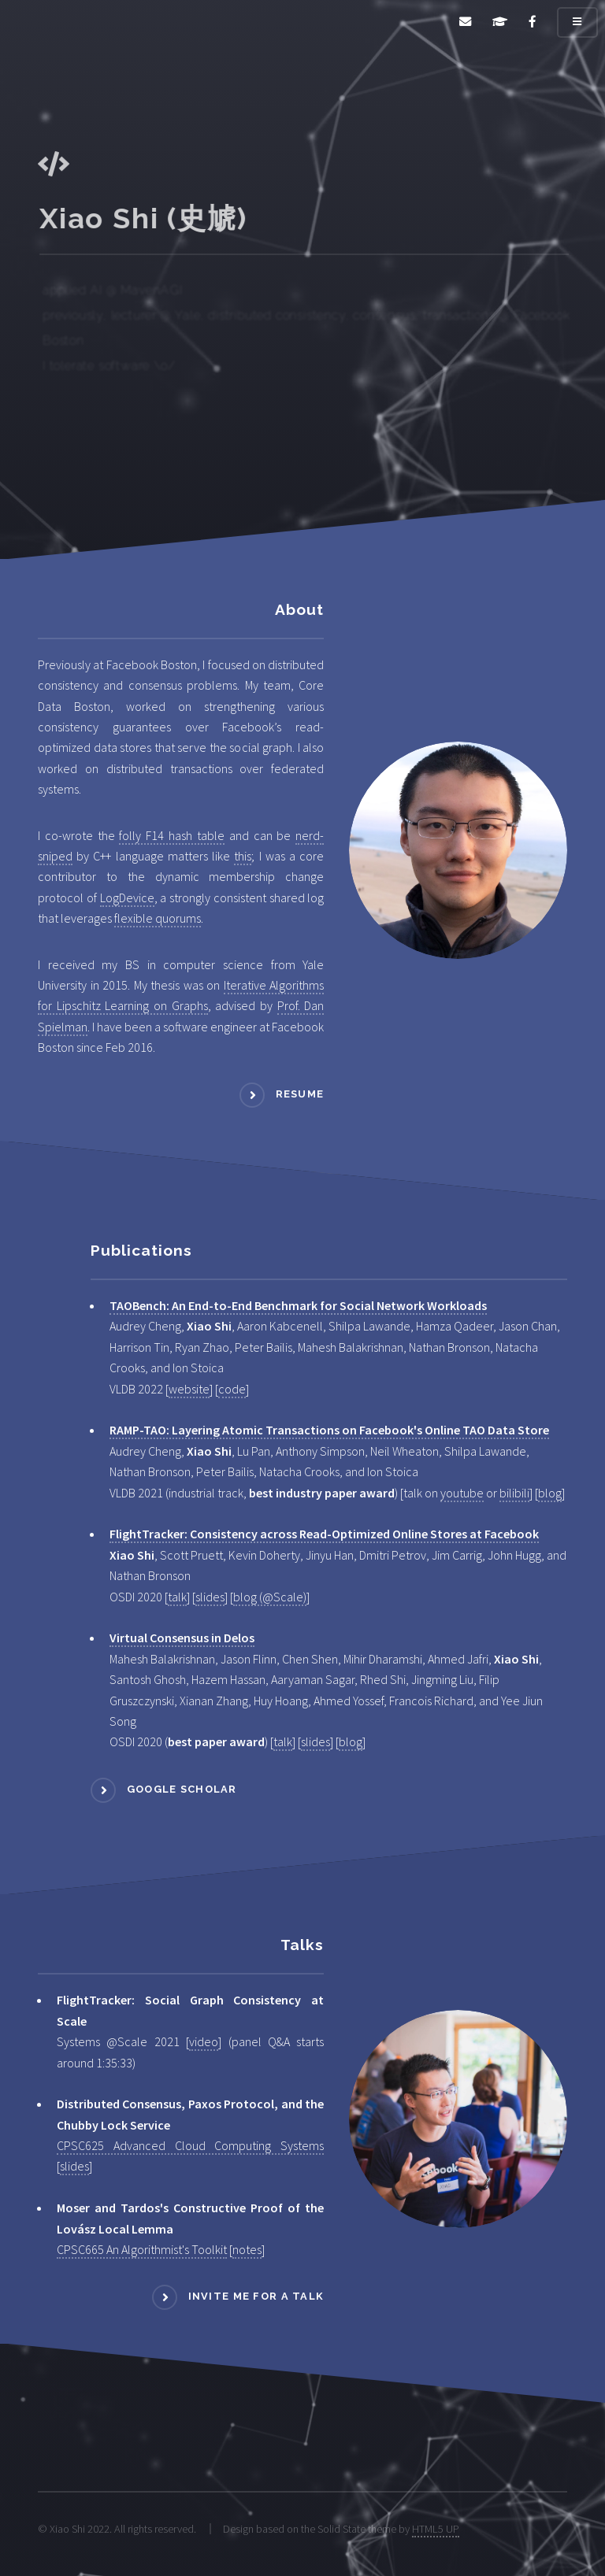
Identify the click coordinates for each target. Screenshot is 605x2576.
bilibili (514, 1493)
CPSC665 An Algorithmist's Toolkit (142, 2249)
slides (210, 1596)
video (203, 2041)
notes (247, 2249)
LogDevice (127, 897)
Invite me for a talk (256, 2297)
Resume (300, 1095)
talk (177, 1596)
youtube (462, 1493)
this (242, 856)
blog (550, 1493)
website (189, 1389)
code (232, 1389)
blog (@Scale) (269, 1596)
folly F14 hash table (171, 835)
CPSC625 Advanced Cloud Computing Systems (190, 2145)
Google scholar (182, 1789)
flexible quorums (157, 918)
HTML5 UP (435, 2529)
